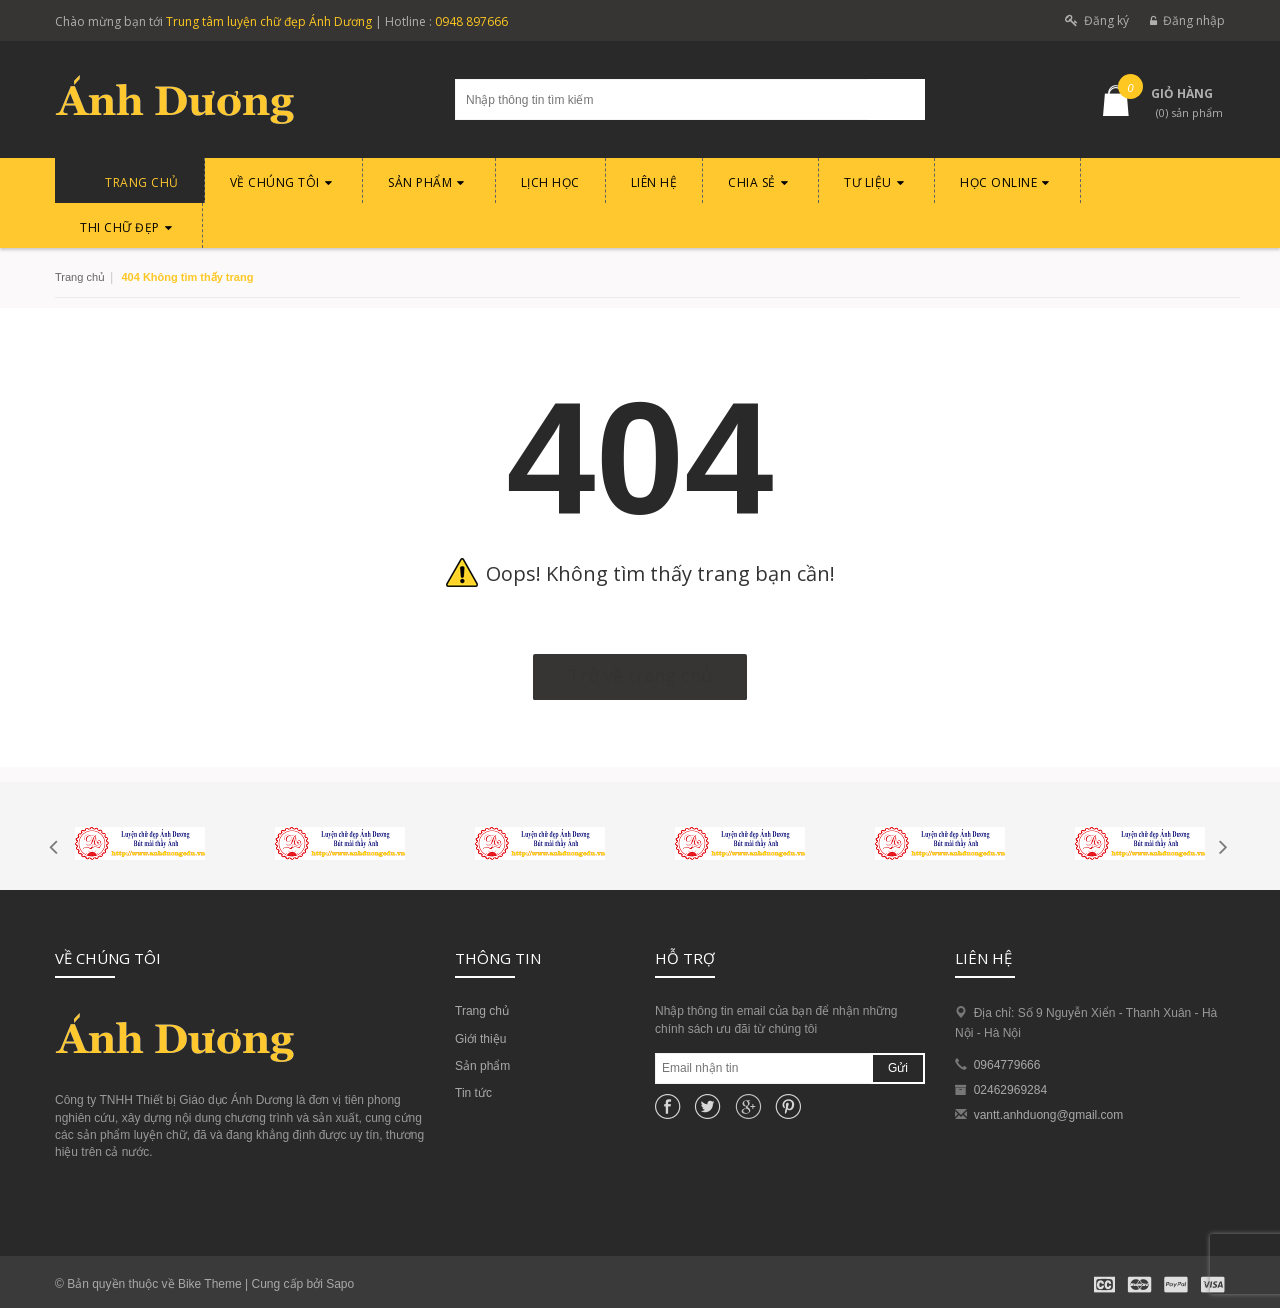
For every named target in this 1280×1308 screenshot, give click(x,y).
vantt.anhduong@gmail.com (1049, 1115)
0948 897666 (471, 21)
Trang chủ (482, 1011)
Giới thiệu (480, 1039)
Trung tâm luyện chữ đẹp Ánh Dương (269, 21)
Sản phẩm (482, 1066)
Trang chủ (80, 277)
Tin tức (473, 1093)
